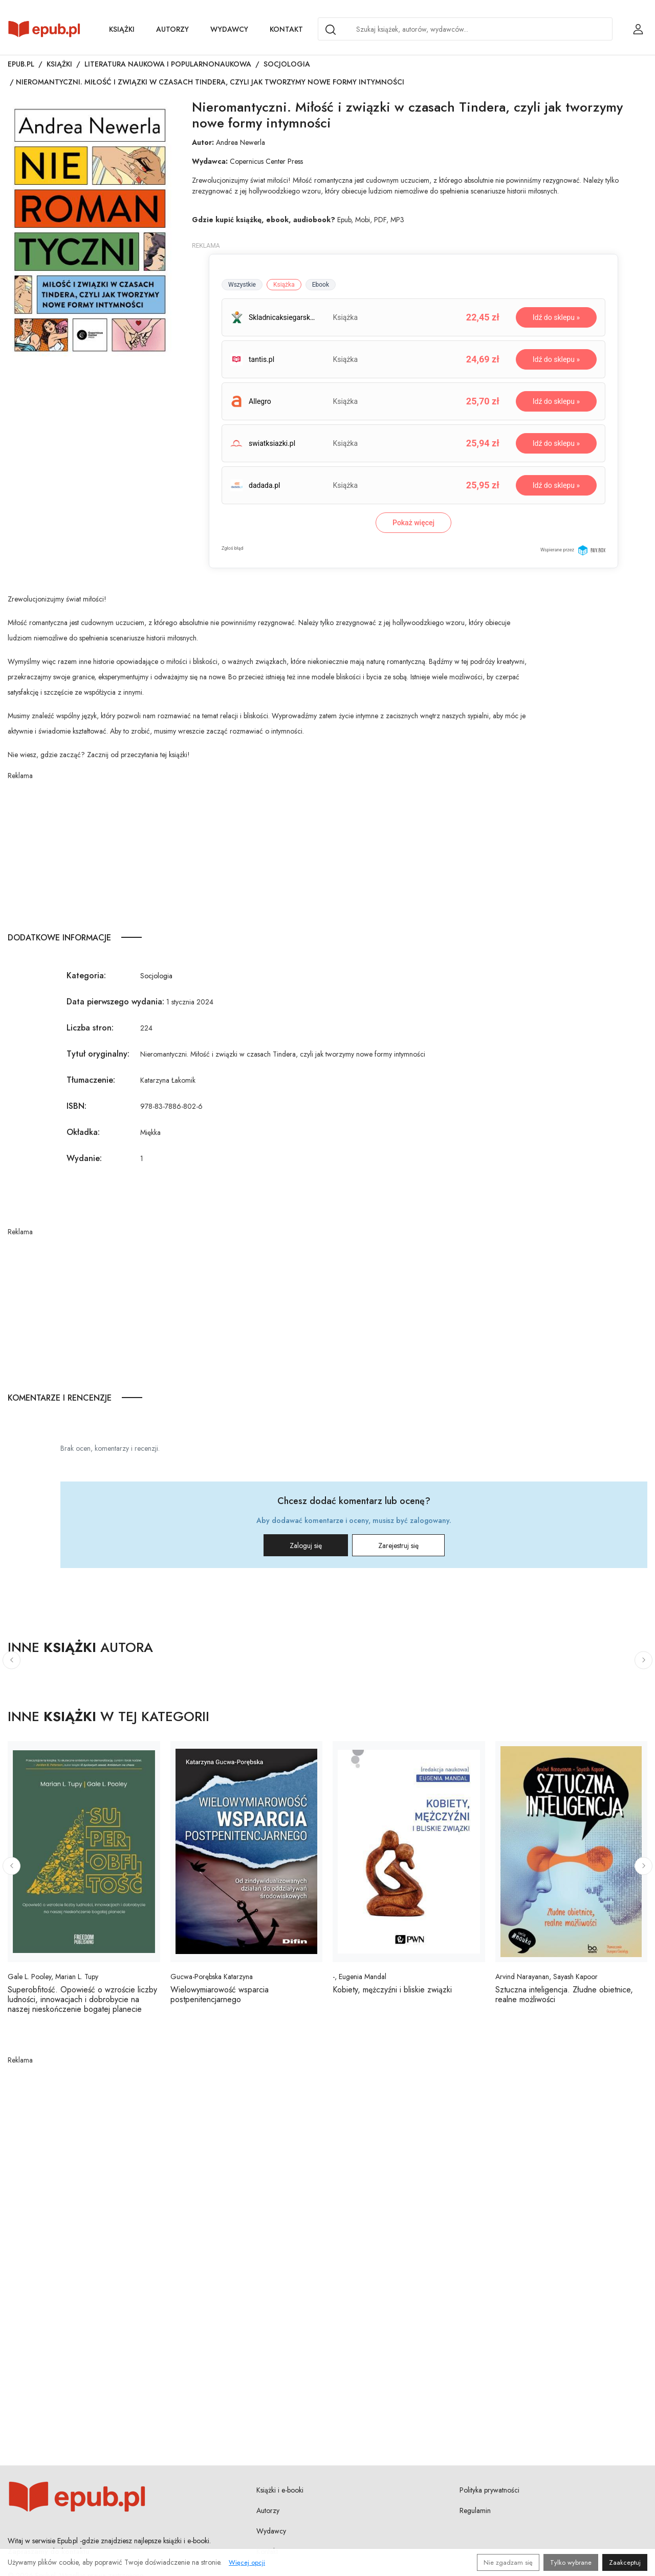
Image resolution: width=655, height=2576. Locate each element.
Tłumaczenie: (91, 1080)
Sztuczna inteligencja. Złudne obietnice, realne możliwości (564, 1994)
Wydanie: (84, 1158)
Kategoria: (86, 975)
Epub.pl (21, 64)
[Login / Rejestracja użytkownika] (638, 29)
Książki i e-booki (279, 2490)
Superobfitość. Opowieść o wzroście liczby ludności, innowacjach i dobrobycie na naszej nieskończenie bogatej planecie (82, 1999)
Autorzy (172, 29)
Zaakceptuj (625, 2562)
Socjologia (287, 64)
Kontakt (286, 29)
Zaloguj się (306, 1545)
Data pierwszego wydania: (115, 1001)
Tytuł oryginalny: (98, 1054)
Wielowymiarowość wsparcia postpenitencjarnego (219, 1994)
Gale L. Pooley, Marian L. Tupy (53, 1976)
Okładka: (83, 1132)
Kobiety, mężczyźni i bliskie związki (392, 1989)
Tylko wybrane (571, 2562)
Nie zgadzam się (508, 2562)
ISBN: (76, 1106)
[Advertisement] (269, 853)
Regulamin (475, 2510)
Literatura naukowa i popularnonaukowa (167, 64)
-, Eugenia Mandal (359, 1976)
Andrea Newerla (240, 142)
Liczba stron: (90, 1028)
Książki (122, 29)
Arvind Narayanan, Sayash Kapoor (546, 1976)
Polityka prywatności (489, 2490)
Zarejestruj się (398, 1545)
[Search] (330, 30)
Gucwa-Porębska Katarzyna (211, 1976)
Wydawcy (229, 29)
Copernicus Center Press (266, 161)
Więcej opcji (247, 2562)
